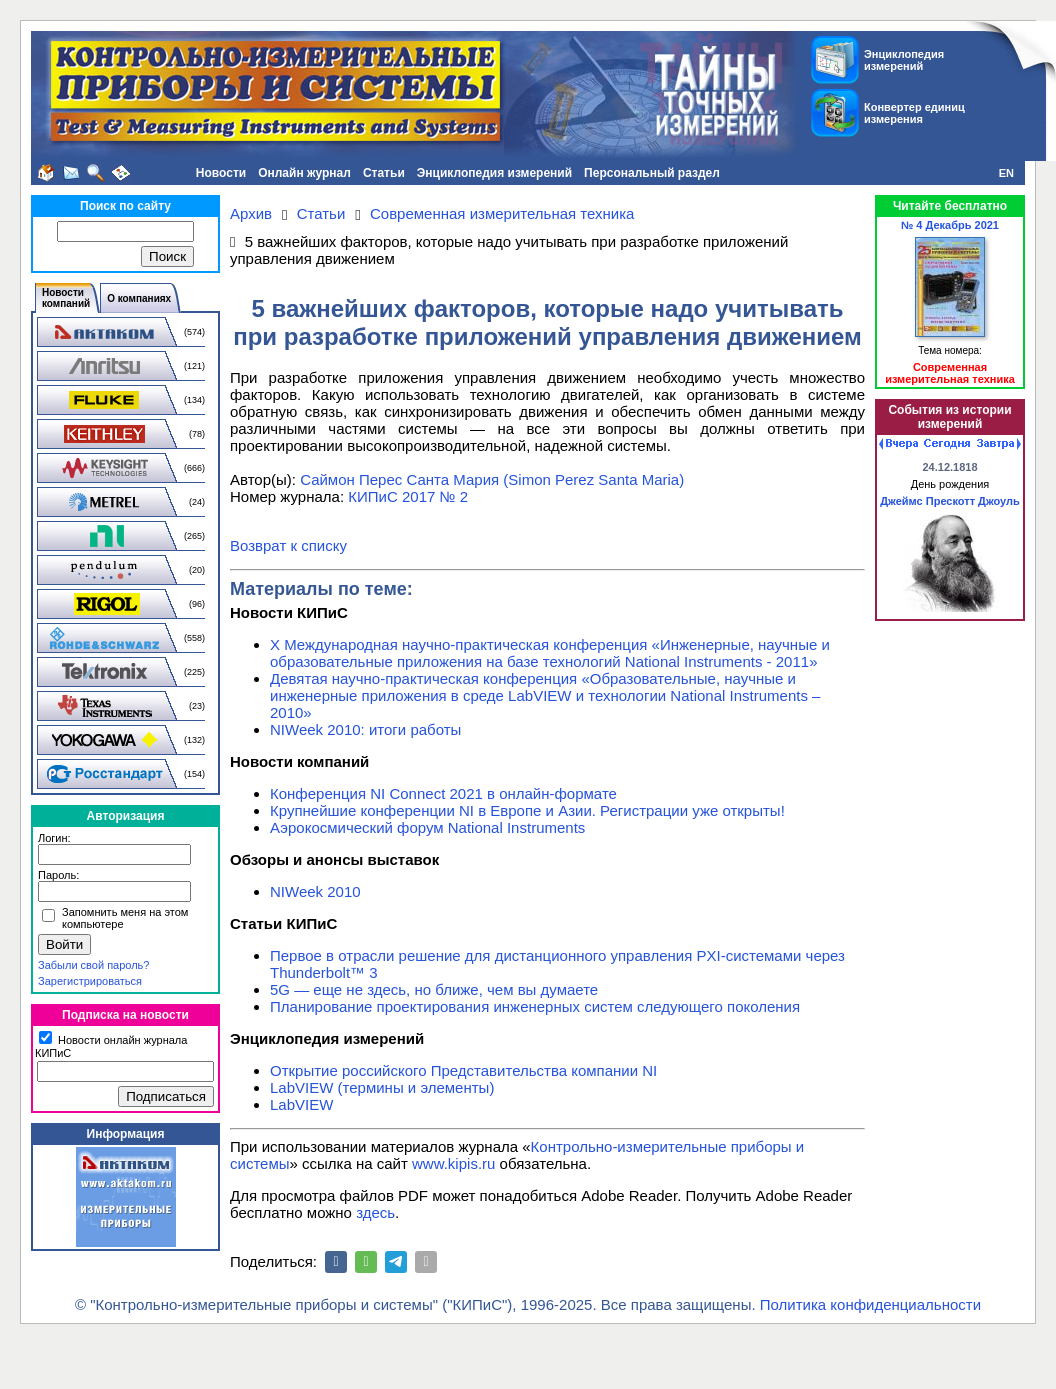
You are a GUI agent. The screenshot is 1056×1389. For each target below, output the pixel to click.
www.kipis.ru (453, 1163)
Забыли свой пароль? (93, 965)
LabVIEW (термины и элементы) (382, 1087)
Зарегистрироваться (90, 981)
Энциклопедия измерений (494, 173)
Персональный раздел (652, 173)
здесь (375, 1212)
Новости (221, 173)
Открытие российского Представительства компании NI (463, 1070)
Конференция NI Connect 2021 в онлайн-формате (443, 793)
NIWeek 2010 (315, 891)
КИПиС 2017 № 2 (408, 496)
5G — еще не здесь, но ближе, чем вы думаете (434, 989)
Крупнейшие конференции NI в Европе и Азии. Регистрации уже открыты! (527, 810)
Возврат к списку (288, 545)
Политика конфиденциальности (870, 1304)
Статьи (384, 173)
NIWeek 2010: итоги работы (365, 729)
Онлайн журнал (304, 173)
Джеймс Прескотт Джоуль (950, 501)
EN (1006, 173)
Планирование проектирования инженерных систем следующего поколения (535, 1006)
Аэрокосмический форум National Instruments (427, 827)
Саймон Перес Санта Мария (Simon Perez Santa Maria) (492, 479)
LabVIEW (301, 1104)
